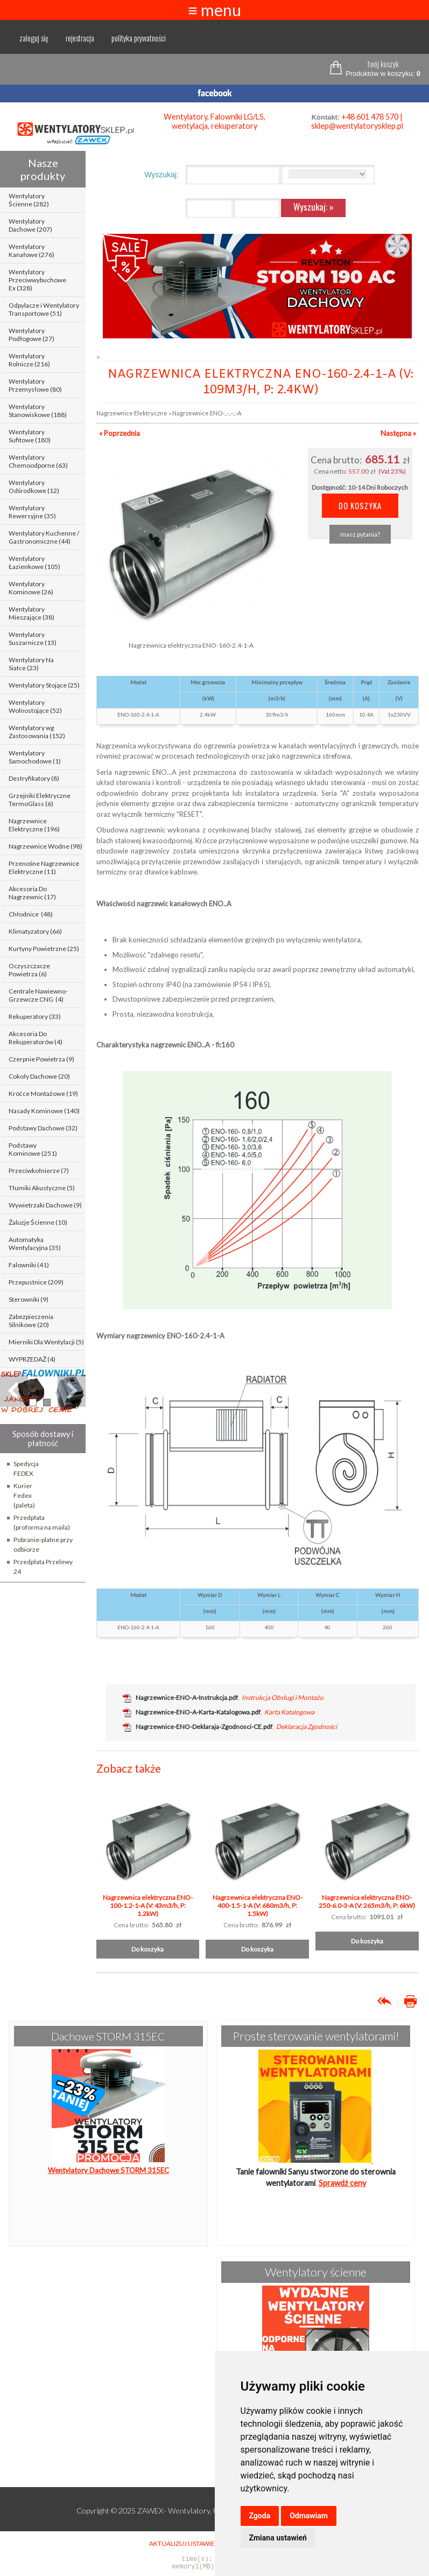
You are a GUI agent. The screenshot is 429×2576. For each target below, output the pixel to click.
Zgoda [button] (260, 2515)
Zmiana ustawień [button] (278, 2537)
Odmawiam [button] (309, 2515)
